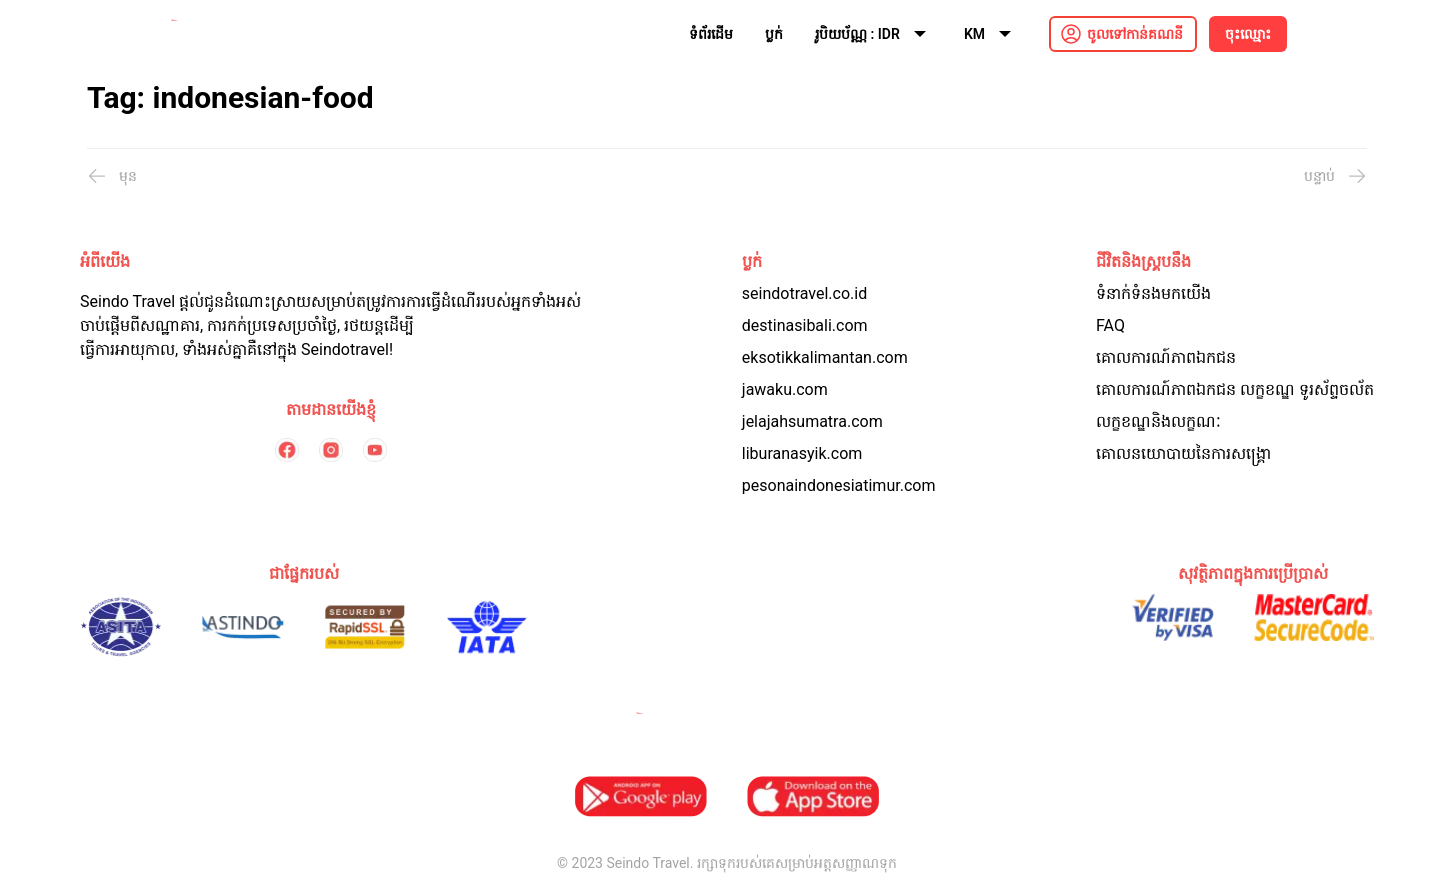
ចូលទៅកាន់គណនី (1135, 34)
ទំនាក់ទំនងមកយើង (1153, 293)
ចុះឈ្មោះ (1248, 34)
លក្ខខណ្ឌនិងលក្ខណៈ (1158, 421)
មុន (112, 176)
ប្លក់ (774, 34)
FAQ (1110, 325)
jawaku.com (785, 389)
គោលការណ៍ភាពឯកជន (1166, 357)
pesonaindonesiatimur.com (839, 485)
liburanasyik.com (802, 453)
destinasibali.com (805, 325)
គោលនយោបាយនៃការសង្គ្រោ (1183, 453)
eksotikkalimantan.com (825, 357)
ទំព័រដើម (711, 34)
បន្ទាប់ (1335, 176)
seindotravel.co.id (804, 293)
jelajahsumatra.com (812, 421)
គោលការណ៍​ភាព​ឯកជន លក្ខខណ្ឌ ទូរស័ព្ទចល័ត (1235, 389)
